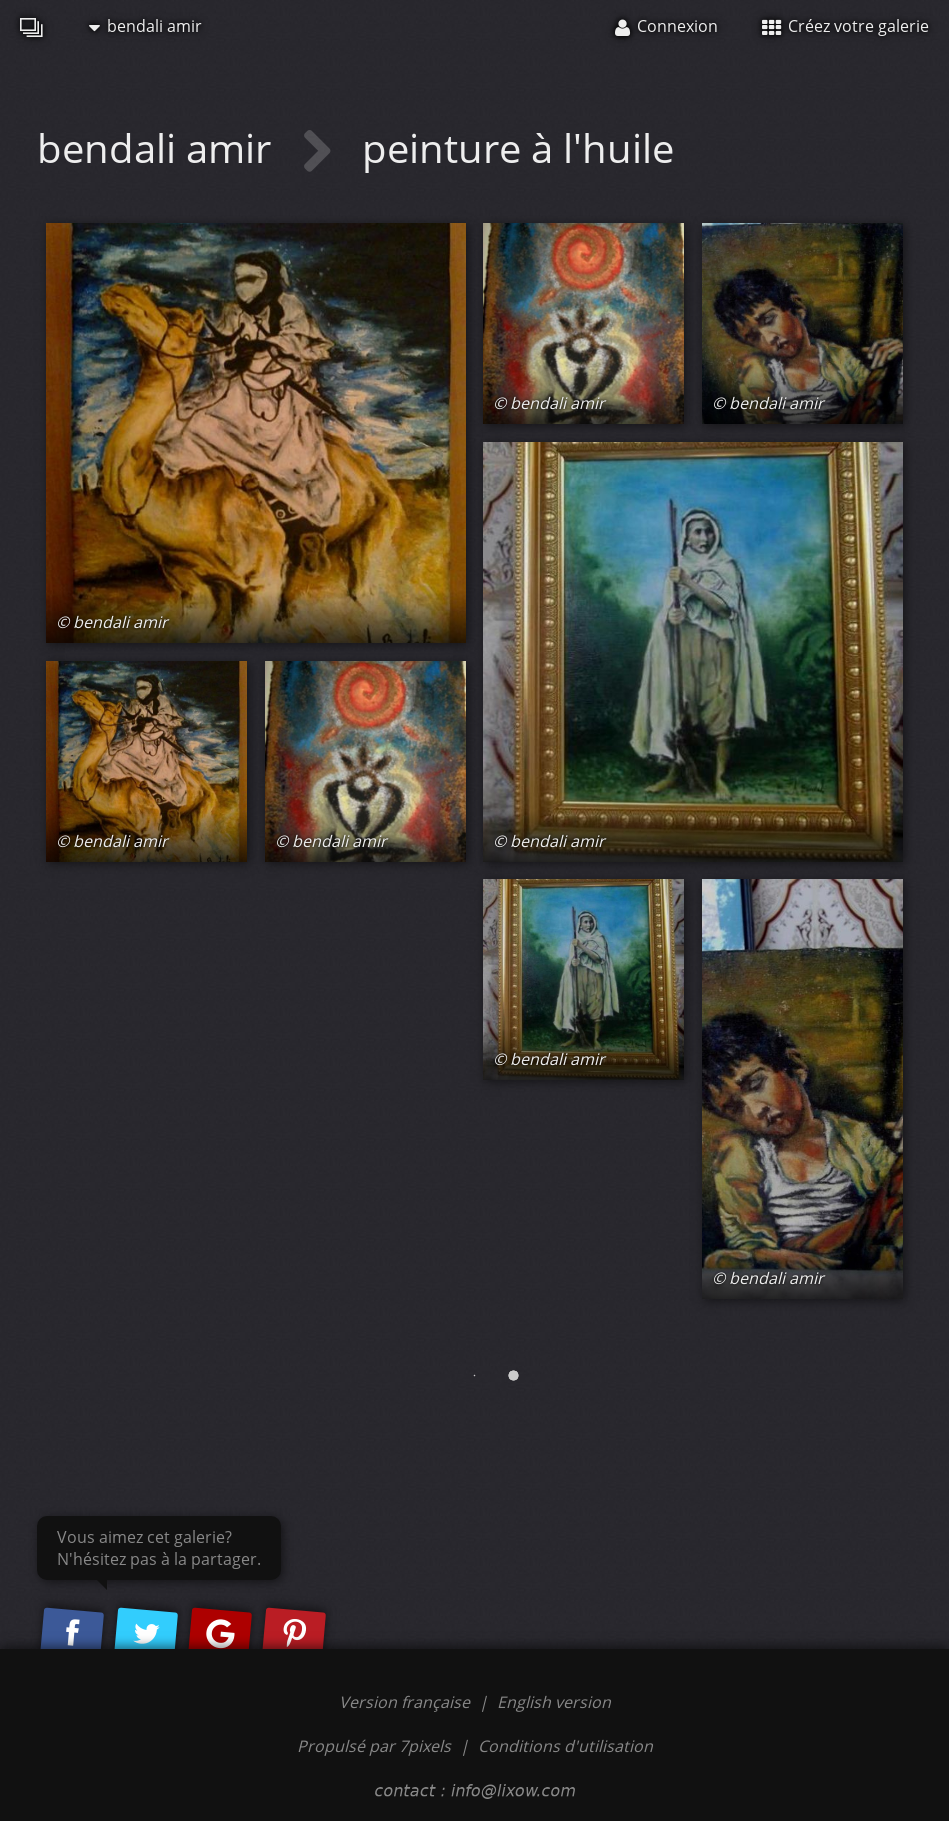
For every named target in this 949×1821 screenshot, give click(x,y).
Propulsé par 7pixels (374, 1746)
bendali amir (145, 26)
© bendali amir (112, 622)
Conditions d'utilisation (565, 1746)
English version (554, 1702)
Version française (406, 1702)
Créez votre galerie (845, 26)
